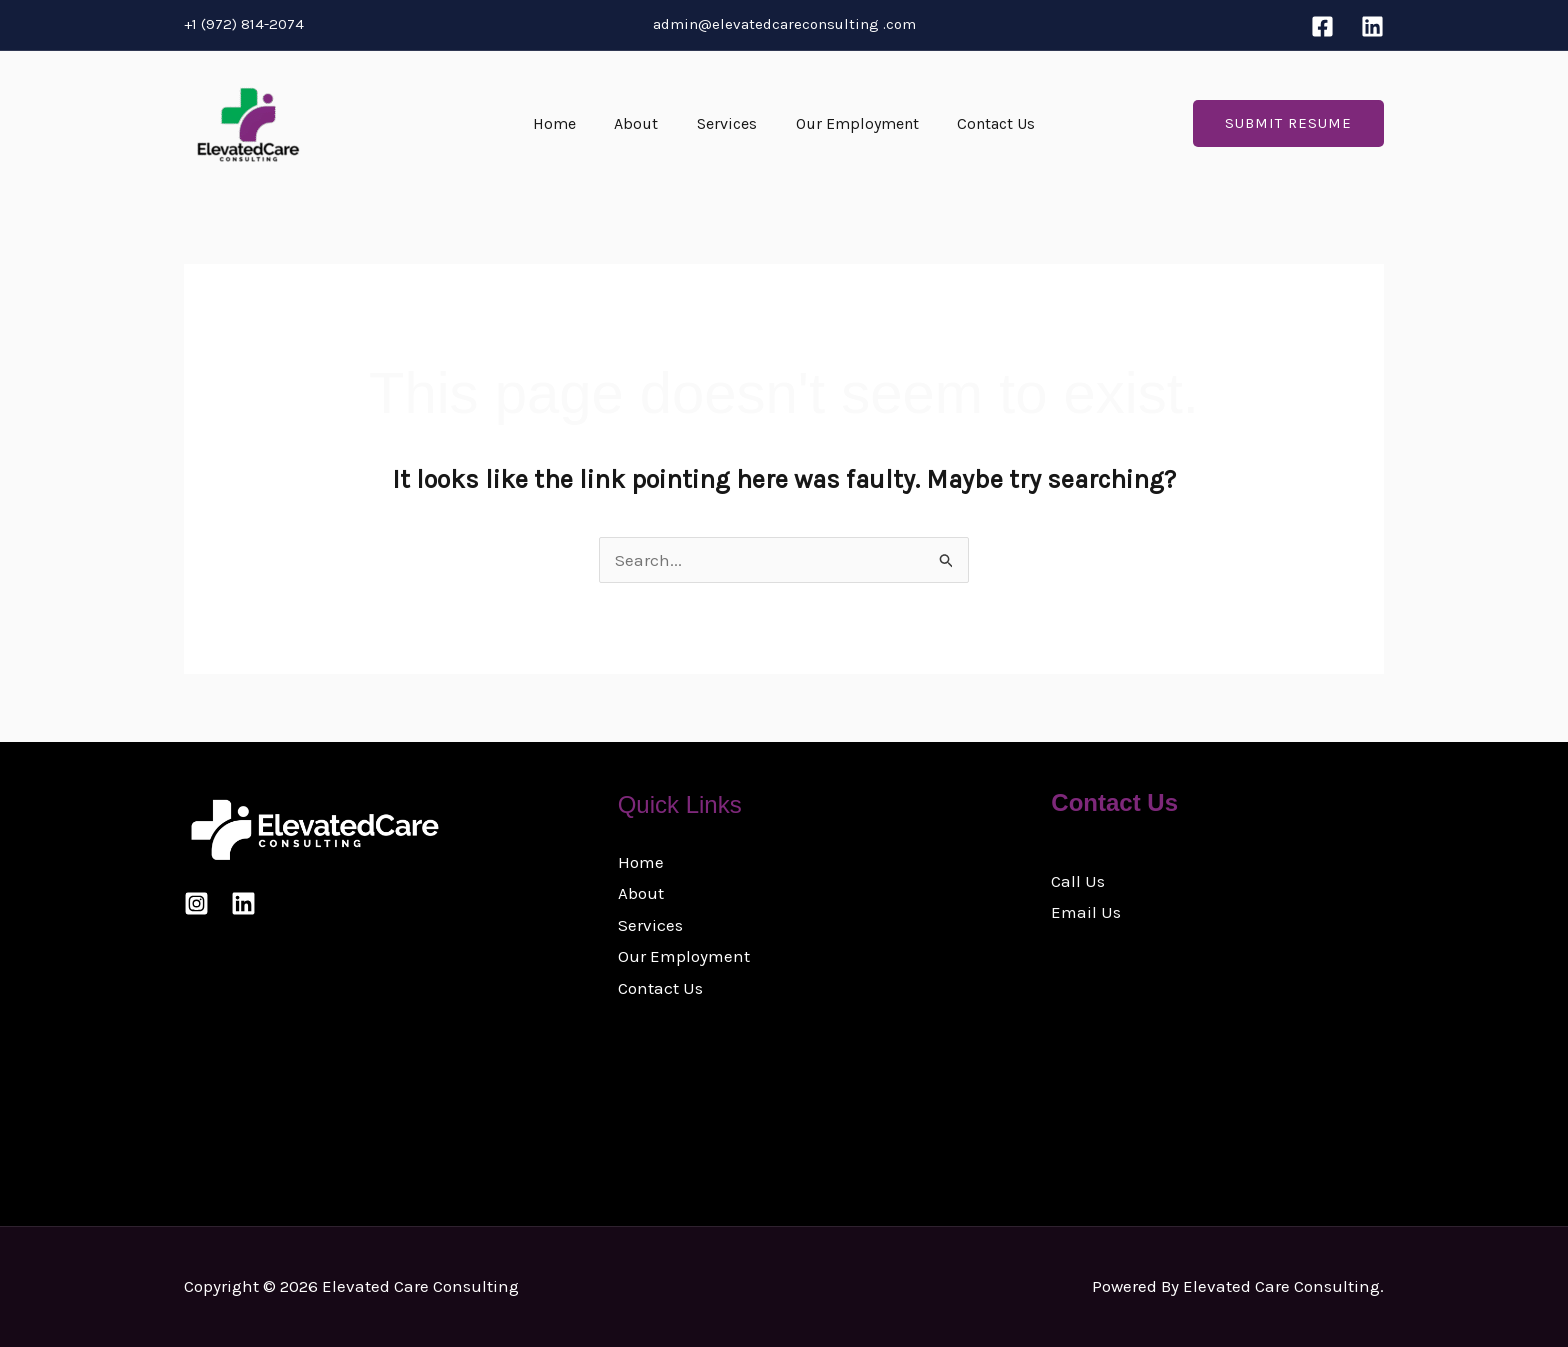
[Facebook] (1322, 26)
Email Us (1086, 912)
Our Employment (850, 123)
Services (727, 123)
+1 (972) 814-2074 (244, 24)
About (643, 123)
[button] (1288, 123)
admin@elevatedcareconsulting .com (784, 24)
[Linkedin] (1372, 26)
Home (567, 123)
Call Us (1078, 881)
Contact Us (983, 123)
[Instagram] (196, 903)
